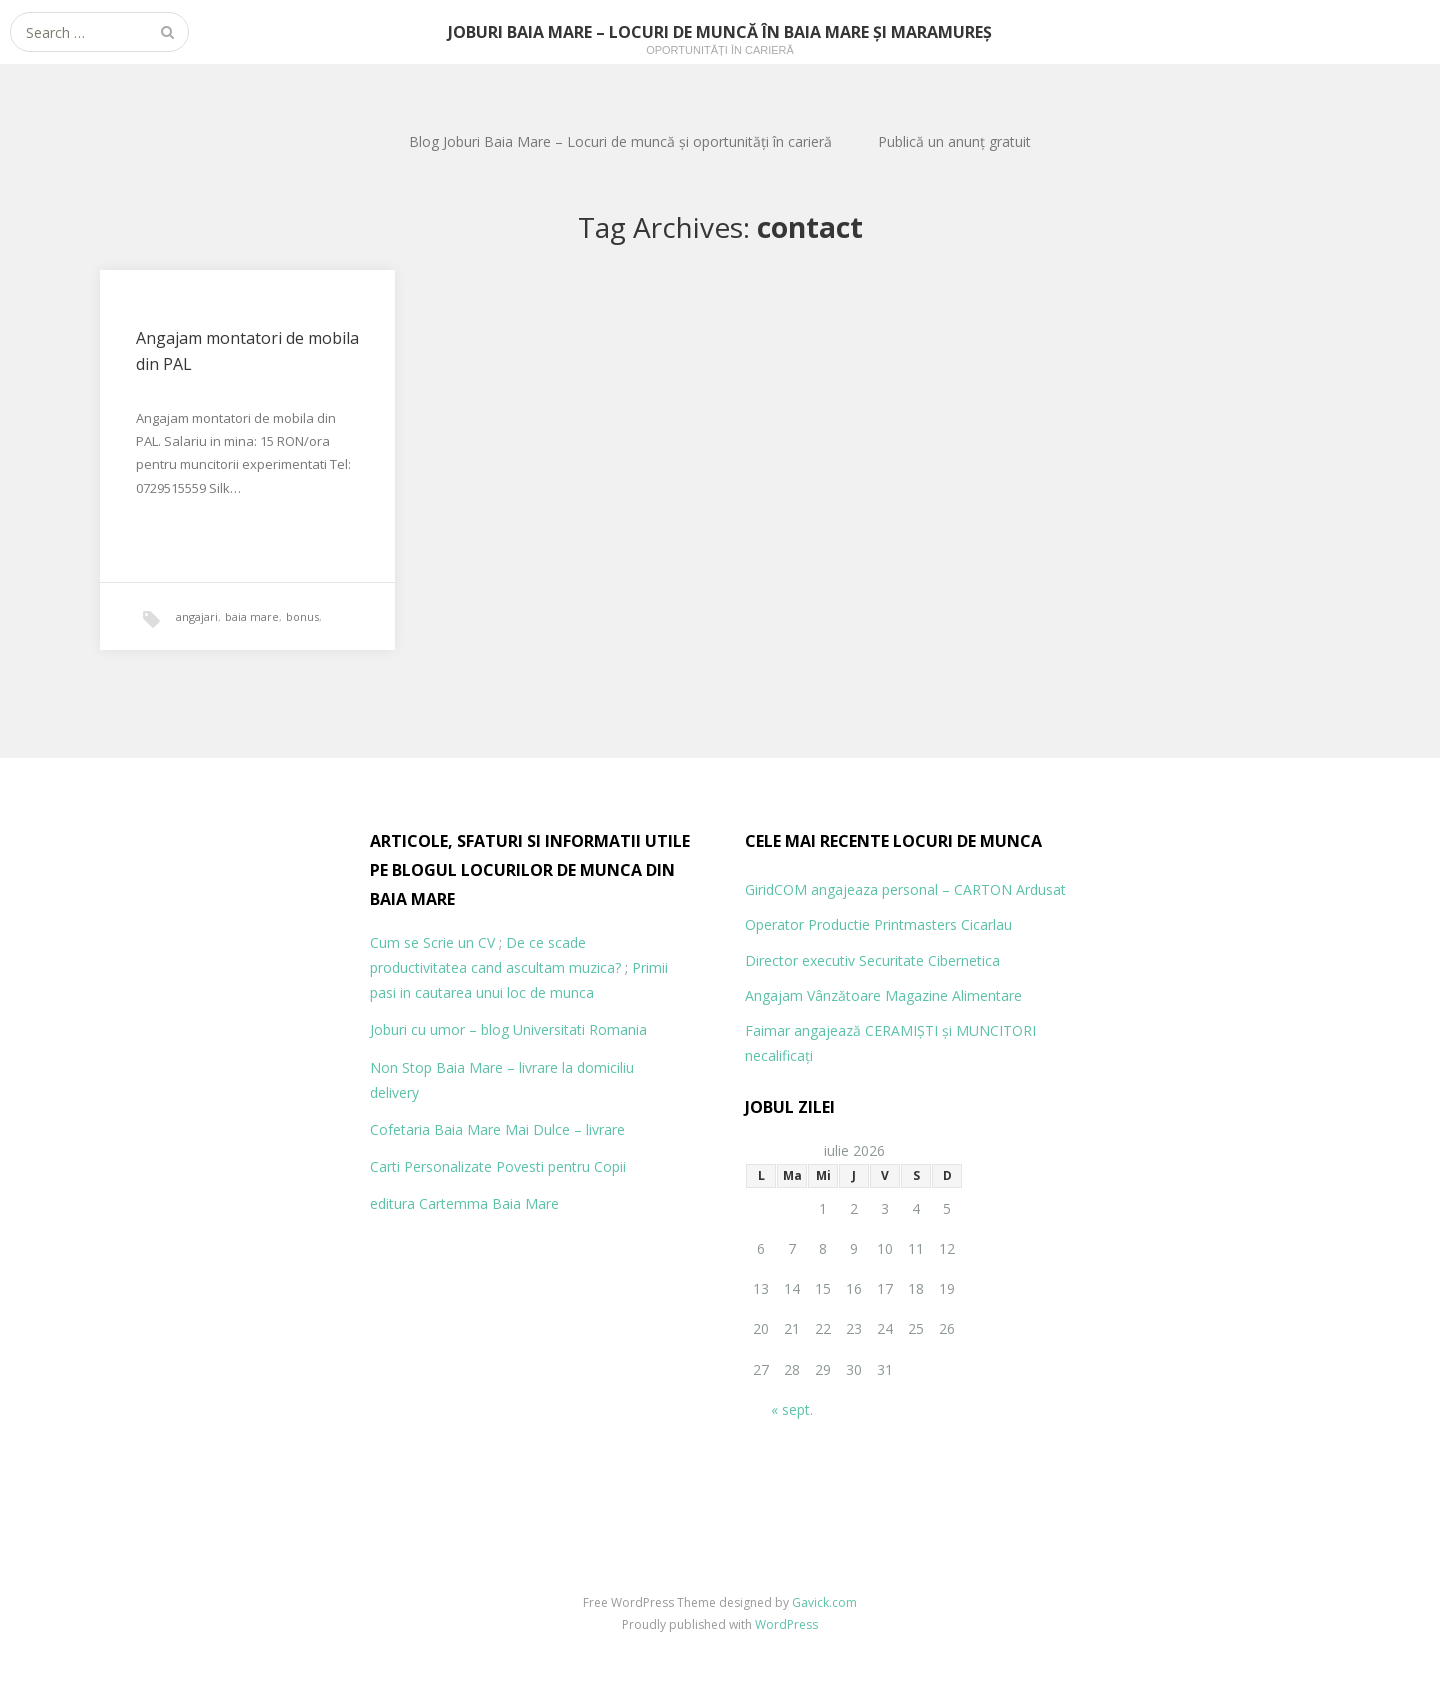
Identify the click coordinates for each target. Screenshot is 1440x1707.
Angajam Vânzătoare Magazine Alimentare (883, 995)
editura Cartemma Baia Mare (464, 1203)
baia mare (252, 616)
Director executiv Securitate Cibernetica (872, 960)
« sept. (792, 1409)
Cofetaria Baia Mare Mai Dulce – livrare (497, 1129)
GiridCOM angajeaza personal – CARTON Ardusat (905, 889)
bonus (302, 616)
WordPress (786, 1624)
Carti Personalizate (431, 1166)
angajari (197, 616)
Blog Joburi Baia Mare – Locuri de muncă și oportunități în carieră (620, 141)
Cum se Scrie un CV (432, 942)
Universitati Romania (580, 1029)
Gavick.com (824, 1602)
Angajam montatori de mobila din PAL (247, 351)
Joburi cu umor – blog (439, 1029)
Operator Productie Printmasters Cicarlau (878, 924)
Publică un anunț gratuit (954, 141)
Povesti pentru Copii (561, 1166)
